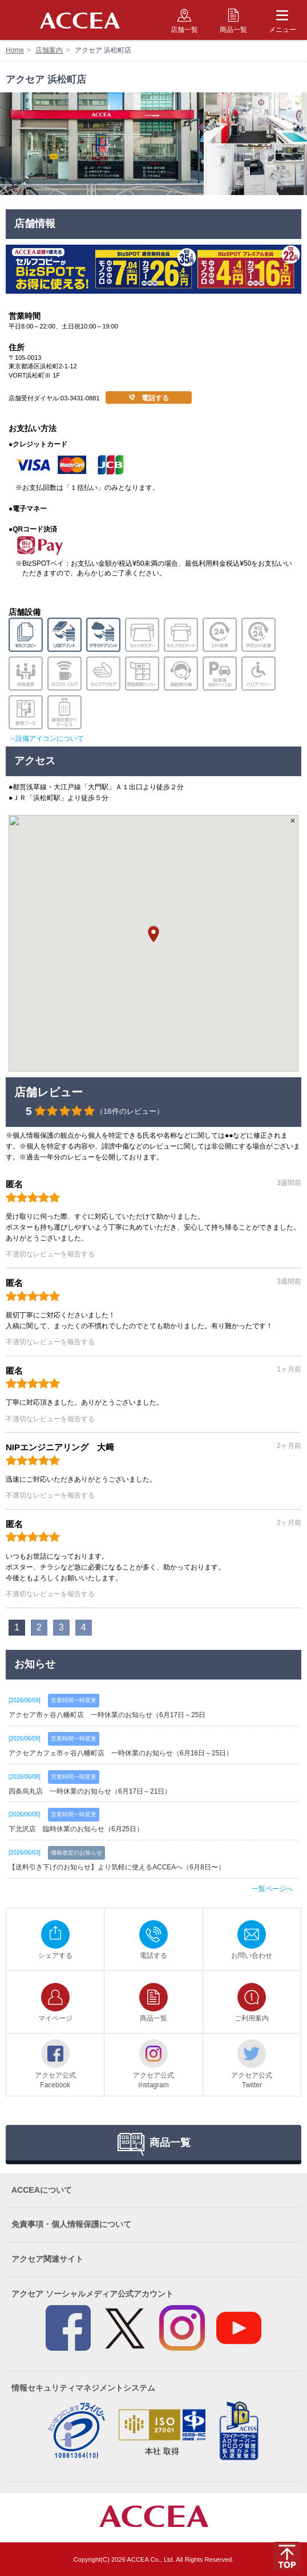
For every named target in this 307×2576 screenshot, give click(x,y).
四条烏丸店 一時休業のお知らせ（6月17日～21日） (90, 1791)
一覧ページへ (272, 1889)
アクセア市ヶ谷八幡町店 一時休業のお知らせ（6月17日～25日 (107, 1715)
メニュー (282, 20)
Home (15, 50)
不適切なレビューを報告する (50, 1254)
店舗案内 (49, 50)
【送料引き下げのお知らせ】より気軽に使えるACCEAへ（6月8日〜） (117, 1867)
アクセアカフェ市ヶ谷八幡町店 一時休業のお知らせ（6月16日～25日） (121, 1753)
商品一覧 (233, 20)
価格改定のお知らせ (76, 1852)
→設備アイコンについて (46, 739)
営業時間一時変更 (73, 1700)
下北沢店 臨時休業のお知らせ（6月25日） (76, 1829)
